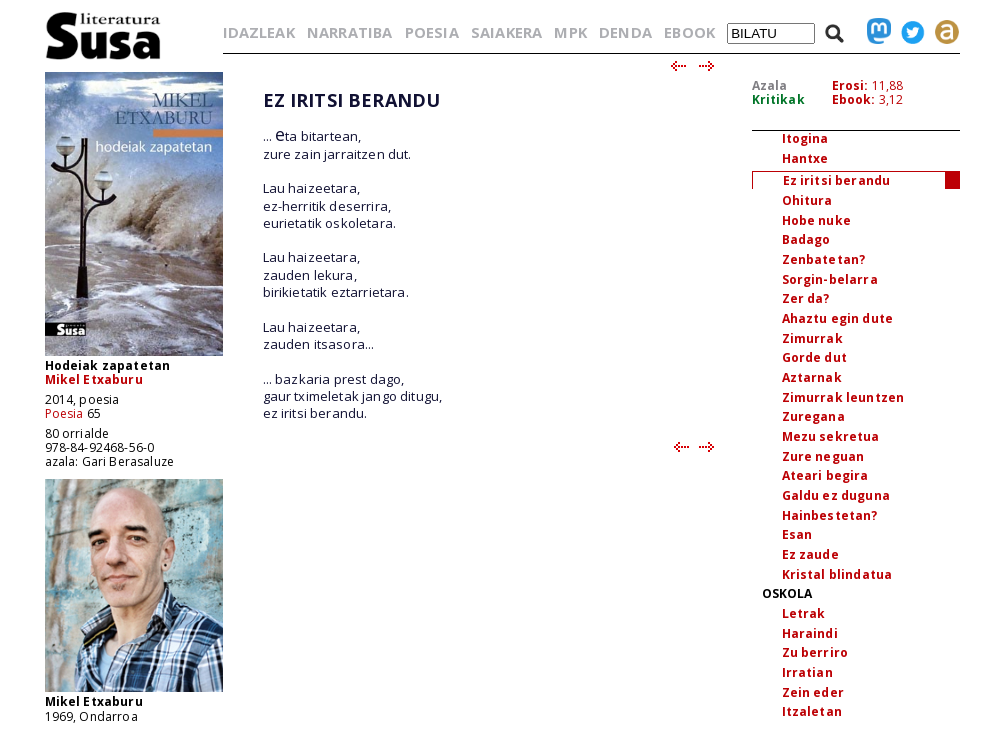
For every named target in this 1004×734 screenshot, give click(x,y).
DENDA (625, 32)
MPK (570, 32)
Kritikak (778, 99)
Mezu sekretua (831, 436)
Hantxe (805, 158)
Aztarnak (812, 377)
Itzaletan (812, 711)
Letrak (804, 613)
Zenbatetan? (824, 259)
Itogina (805, 138)
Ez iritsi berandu (837, 180)
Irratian (807, 672)
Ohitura (807, 200)
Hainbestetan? (830, 515)
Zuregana (813, 416)
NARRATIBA (349, 32)
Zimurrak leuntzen (843, 397)
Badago (806, 239)
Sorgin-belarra (830, 279)
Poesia (64, 413)
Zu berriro (815, 652)
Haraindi (810, 633)
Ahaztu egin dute (838, 318)
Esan (797, 534)
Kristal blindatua (837, 574)
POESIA (432, 32)
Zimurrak (812, 338)
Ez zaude (810, 554)
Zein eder (813, 692)
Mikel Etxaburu (94, 379)
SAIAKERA (506, 32)
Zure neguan (823, 456)
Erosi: (850, 85)
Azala (770, 85)
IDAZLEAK (259, 32)
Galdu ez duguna (836, 495)
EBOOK (689, 32)
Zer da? (806, 298)
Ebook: (854, 99)
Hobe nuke (816, 220)
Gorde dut (814, 357)
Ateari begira (825, 475)
